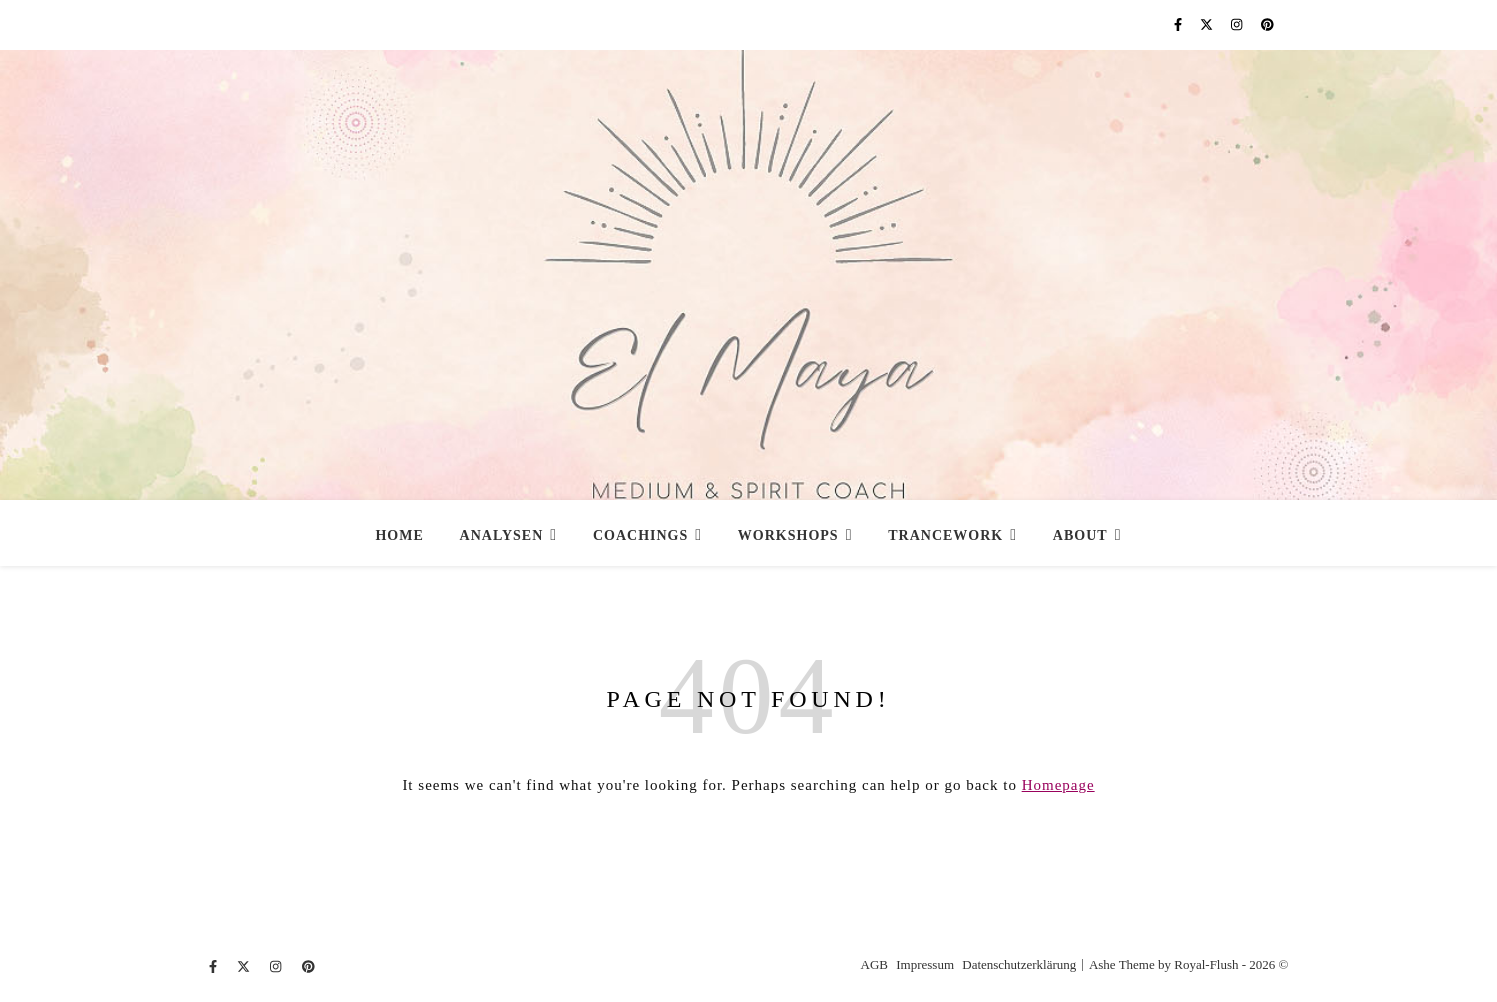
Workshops (788, 535)
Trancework (945, 535)
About (1080, 535)
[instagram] (1238, 24)
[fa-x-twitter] (1208, 24)
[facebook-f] (1179, 24)
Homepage (1058, 785)
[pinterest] (1267, 24)
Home (399, 535)
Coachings (640, 535)
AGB (874, 964)
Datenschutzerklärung (1019, 964)
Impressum (925, 964)
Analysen (502, 535)
